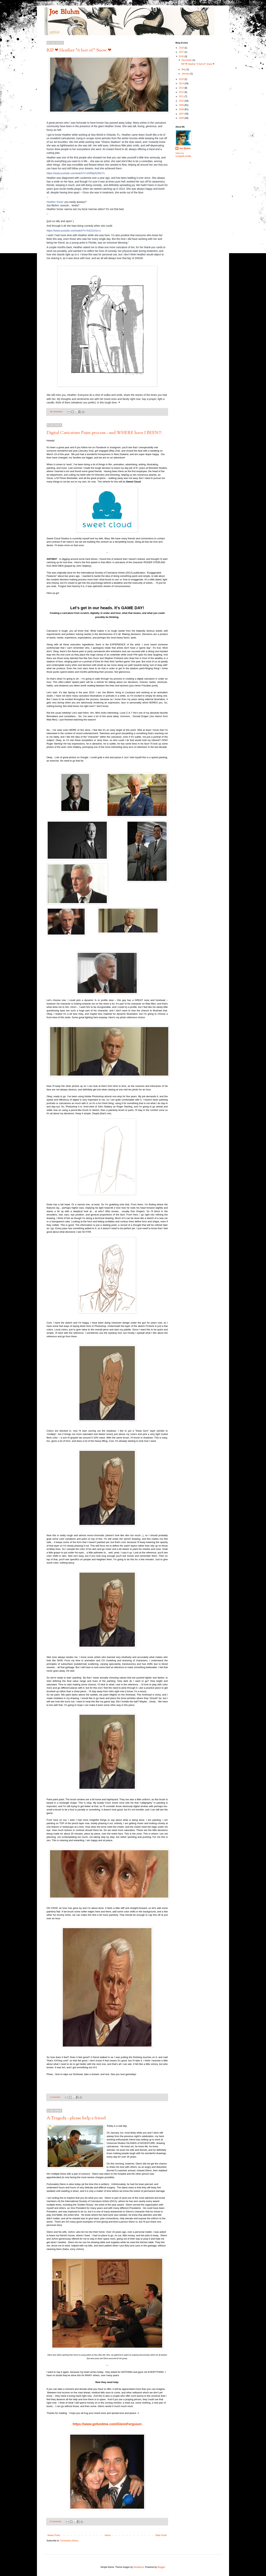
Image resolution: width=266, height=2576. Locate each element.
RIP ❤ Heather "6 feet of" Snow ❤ (79, 50)
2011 (182, 96)
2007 (182, 114)
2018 (182, 47)
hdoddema (138, 2567)
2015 (182, 79)
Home (108, 2535)
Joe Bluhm (184, 148)
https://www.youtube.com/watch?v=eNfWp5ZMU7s (76, 173)
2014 (182, 83)
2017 (182, 52)
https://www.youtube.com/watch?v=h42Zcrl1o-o (74, 230)
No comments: (57, 411)
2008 (182, 109)
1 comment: (55, 2097)
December (187, 60)
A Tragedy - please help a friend (76, 2118)
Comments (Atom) (69, 2540)
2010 (182, 101)
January (186, 73)
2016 (182, 56)
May (184, 69)
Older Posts (161, 2535)
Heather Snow (55, 201)
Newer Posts (53, 2535)
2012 (182, 92)
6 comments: (56, 2521)
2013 (182, 88)
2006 (182, 118)
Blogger (161, 2567)
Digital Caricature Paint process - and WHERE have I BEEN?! (104, 433)
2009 (182, 105)
